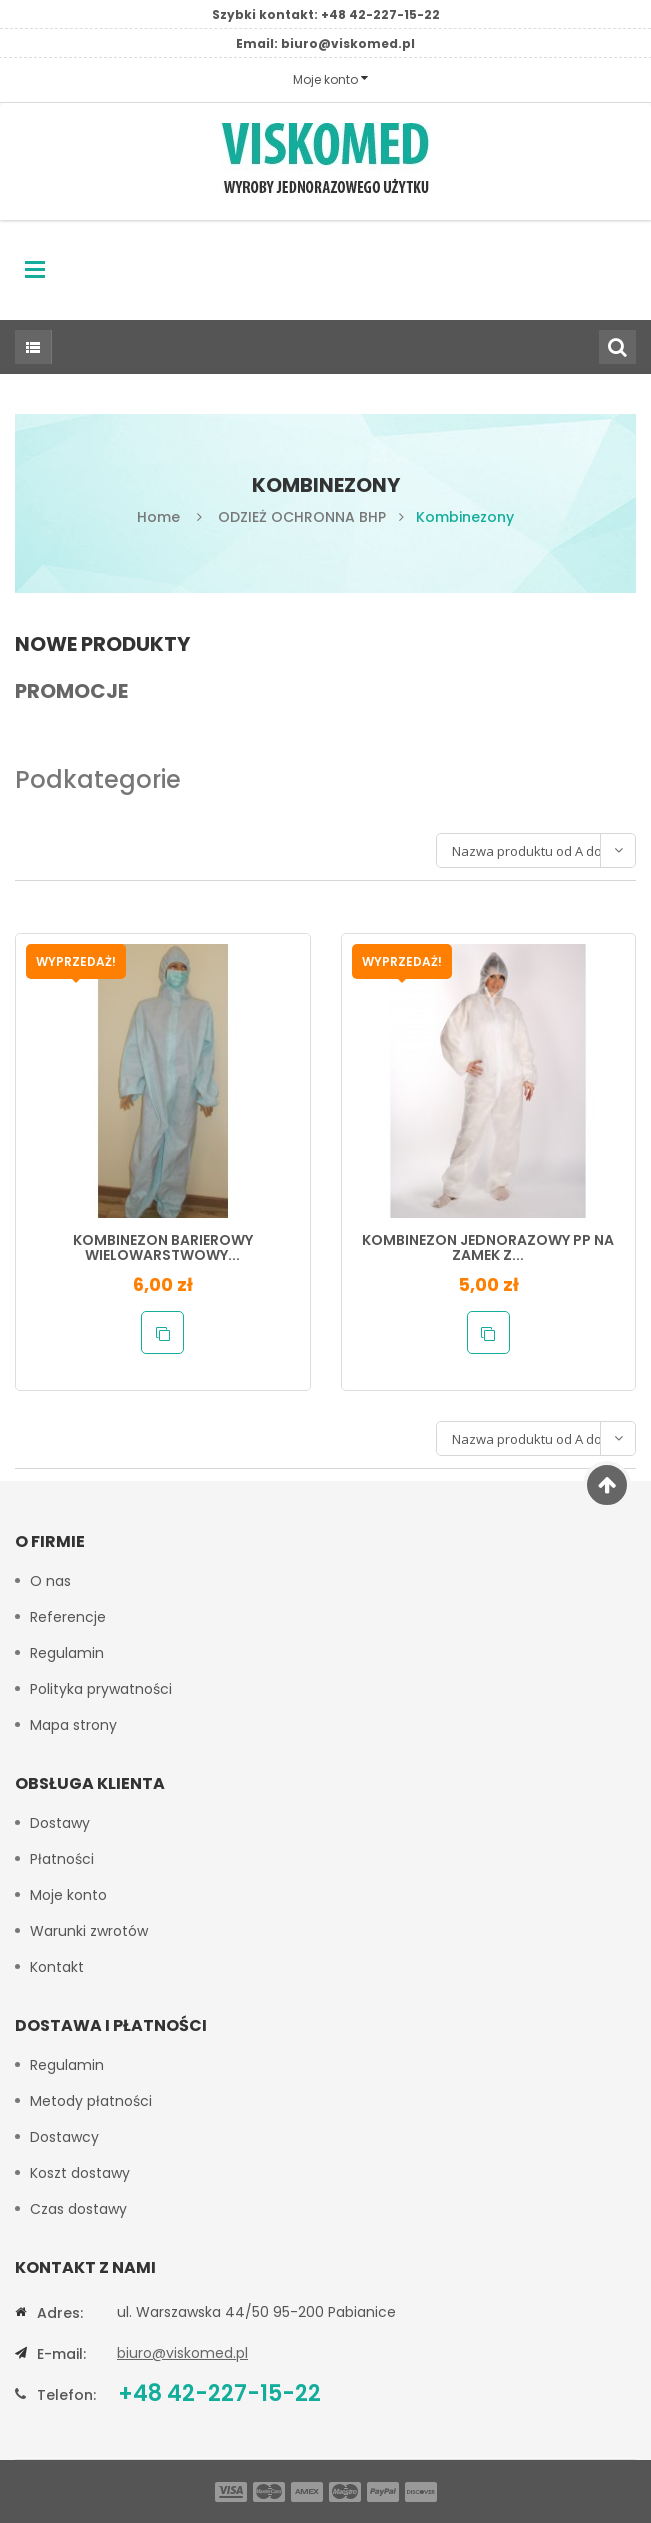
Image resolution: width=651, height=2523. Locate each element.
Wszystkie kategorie (28, 347)
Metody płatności (91, 2101)
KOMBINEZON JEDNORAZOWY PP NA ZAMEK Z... (488, 1247)
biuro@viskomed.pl (348, 43)
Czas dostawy (78, 2209)
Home (158, 517)
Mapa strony (73, 1725)
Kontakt (57, 1967)
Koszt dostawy (80, 2173)
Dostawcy (64, 2137)
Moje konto (68, 1895)
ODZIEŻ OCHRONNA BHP (302, 517)
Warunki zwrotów (89, 1931)
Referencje (68, 1617)
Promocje (71, 691)
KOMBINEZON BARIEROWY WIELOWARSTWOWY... (163, 1247)
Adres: (60, 2313)
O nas (50, 1581)
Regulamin (67, 1653)
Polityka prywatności (101, 1689)
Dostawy (60, 1823)
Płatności (62, 1859)
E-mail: (61, 2354)
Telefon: (66, 2395)
